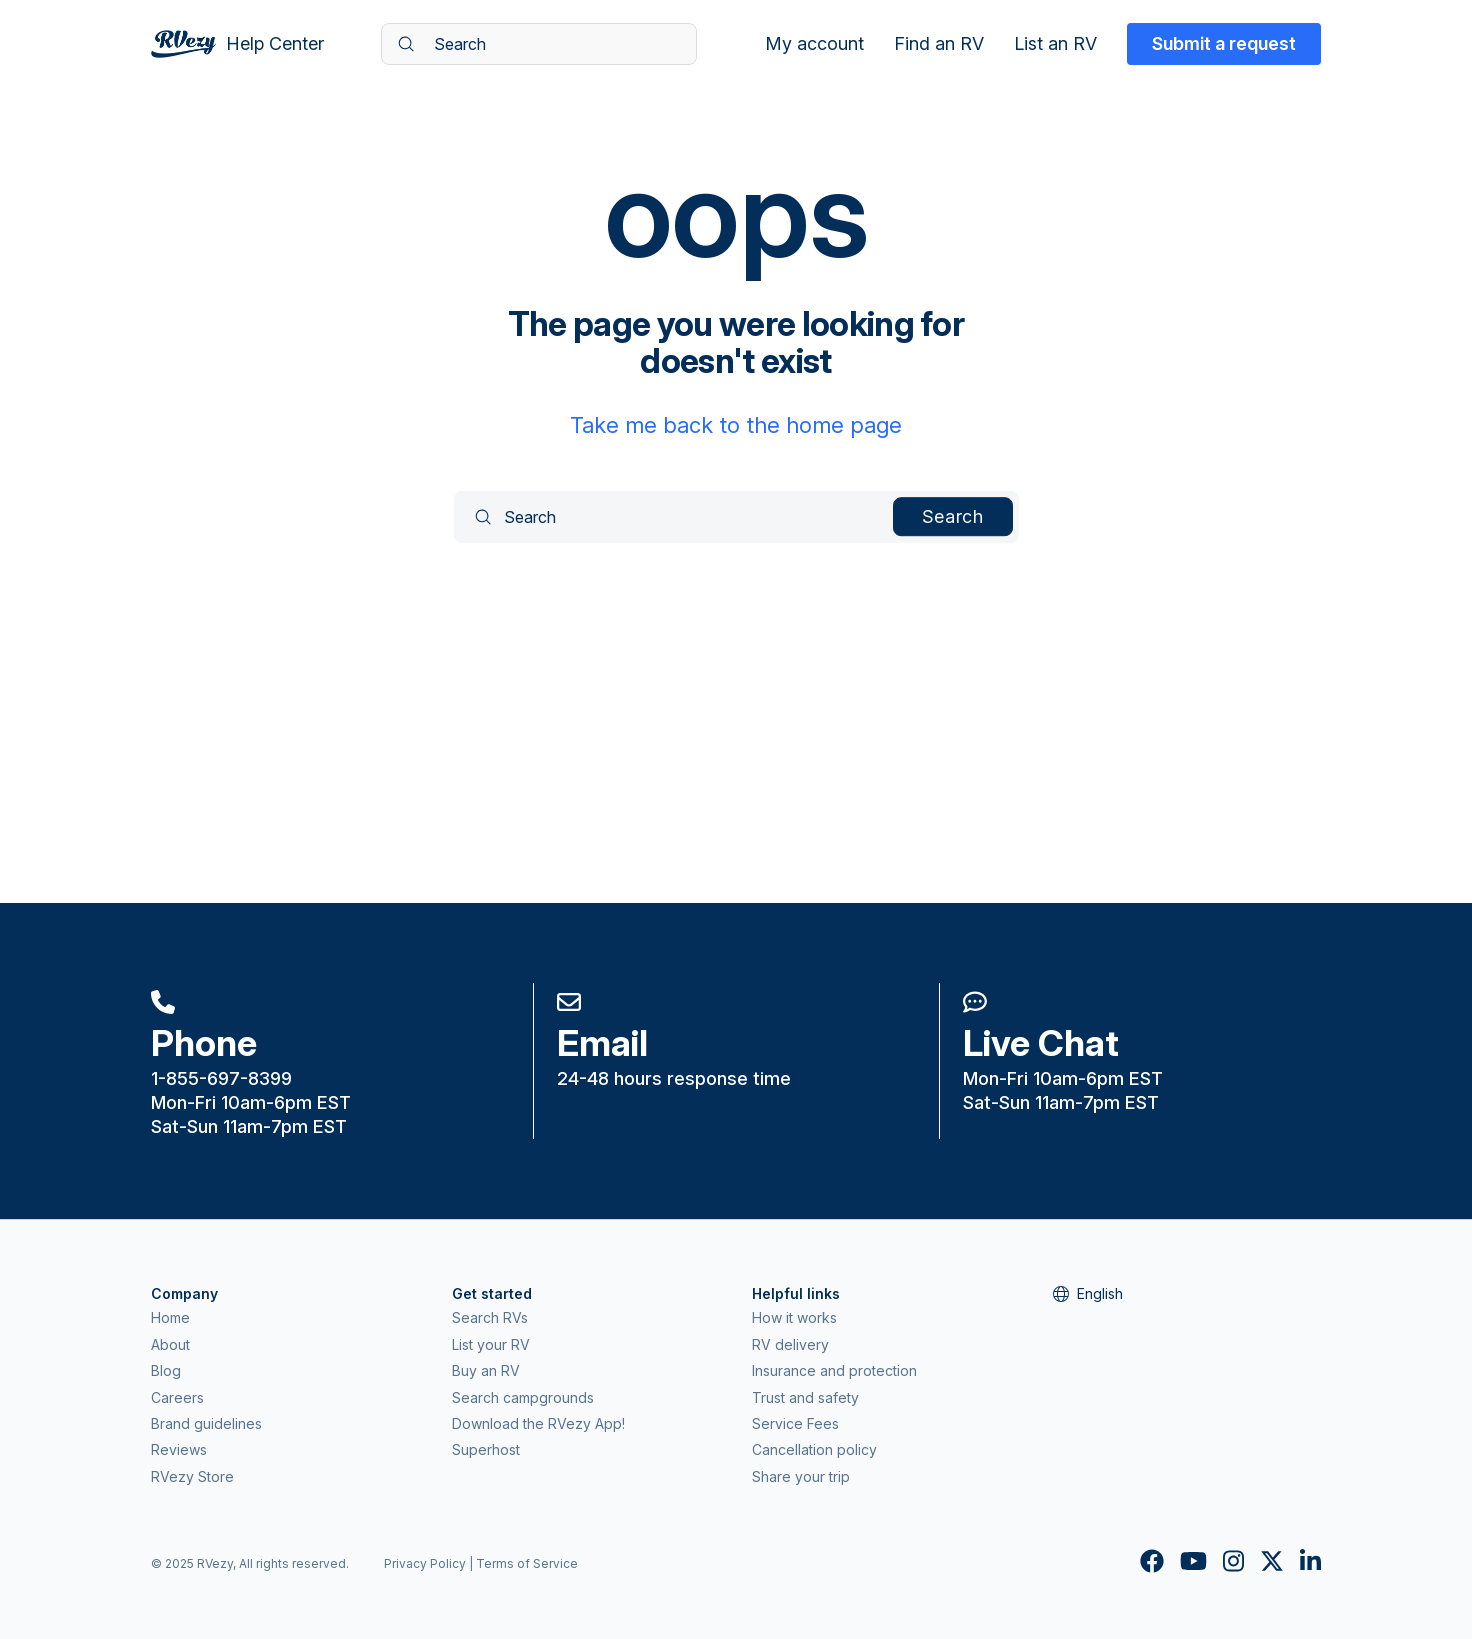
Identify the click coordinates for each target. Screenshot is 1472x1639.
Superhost (486, 1449)
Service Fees (795, 1423)
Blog (166, 1370)
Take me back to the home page (736, 425)
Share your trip (801, 1476)
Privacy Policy (425, 1563)
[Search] (539, 44)
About (170, 1344)
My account (814, 44)
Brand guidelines (206, 1423)
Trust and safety (805, 1397)
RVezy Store (192, 1476)
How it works (794, 1317)
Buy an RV (486, 1370)
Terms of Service (527, 1563)
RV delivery (790, 1344)
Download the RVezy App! (538, 1423)
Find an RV (939, 44)
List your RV (491, 1344)
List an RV (1055, 44)
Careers (177, 1397)
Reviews (179, 1449)
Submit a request (1224, 43)
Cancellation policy (814, 1449)
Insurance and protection (834, 1370)
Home (170, 1317)
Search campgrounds (523, 1397)
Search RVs (490, 1317)
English (1088, 1293)
